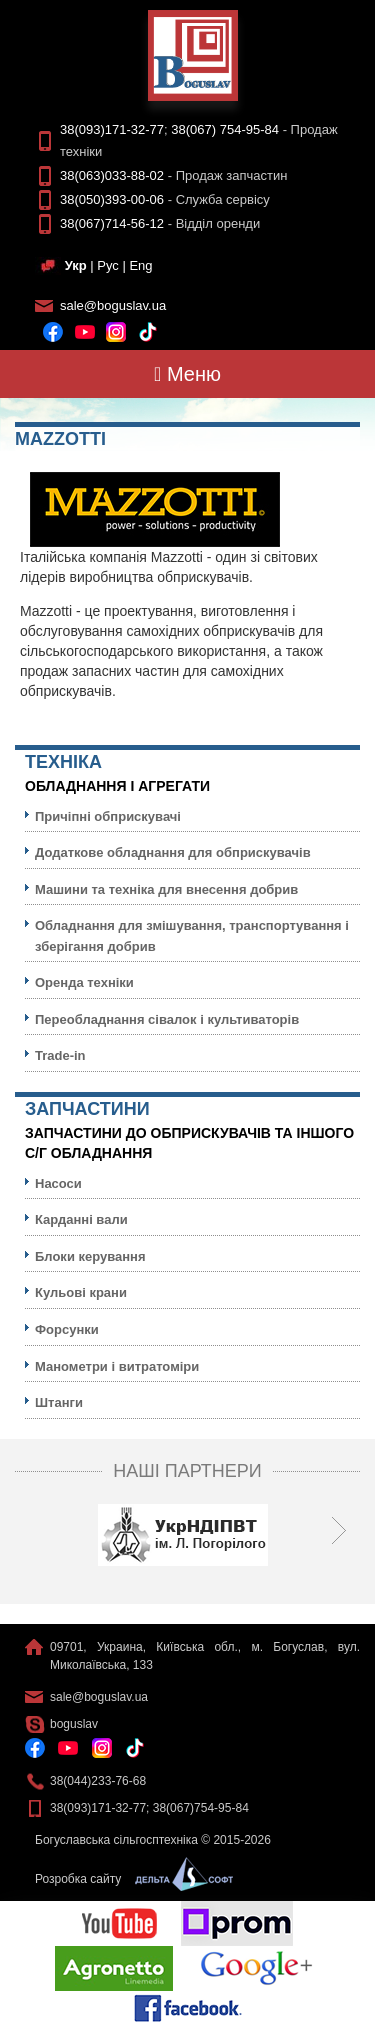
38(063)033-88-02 (112, 175)
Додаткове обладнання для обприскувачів (173, 852)
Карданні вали (81, 1219)
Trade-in (60, 1055)
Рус (108, 265)
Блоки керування (90, 1256)
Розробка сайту (129, 1879)
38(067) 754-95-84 (225, 129)
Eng (140, 265)
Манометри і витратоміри (117, 1366)
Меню (187, 374)
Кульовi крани (81, 1292)
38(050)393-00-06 (112, 199)
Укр (76, 265)
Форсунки (67, 1329)
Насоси (58, 1183)
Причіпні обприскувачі (108, 816)
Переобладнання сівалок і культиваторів (167, 1019)
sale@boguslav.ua (113, 305)
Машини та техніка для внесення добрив (166, 889)
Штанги (59, 1402)
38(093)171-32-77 (112, 129)
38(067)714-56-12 (112, 223)
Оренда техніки (84, 982)
